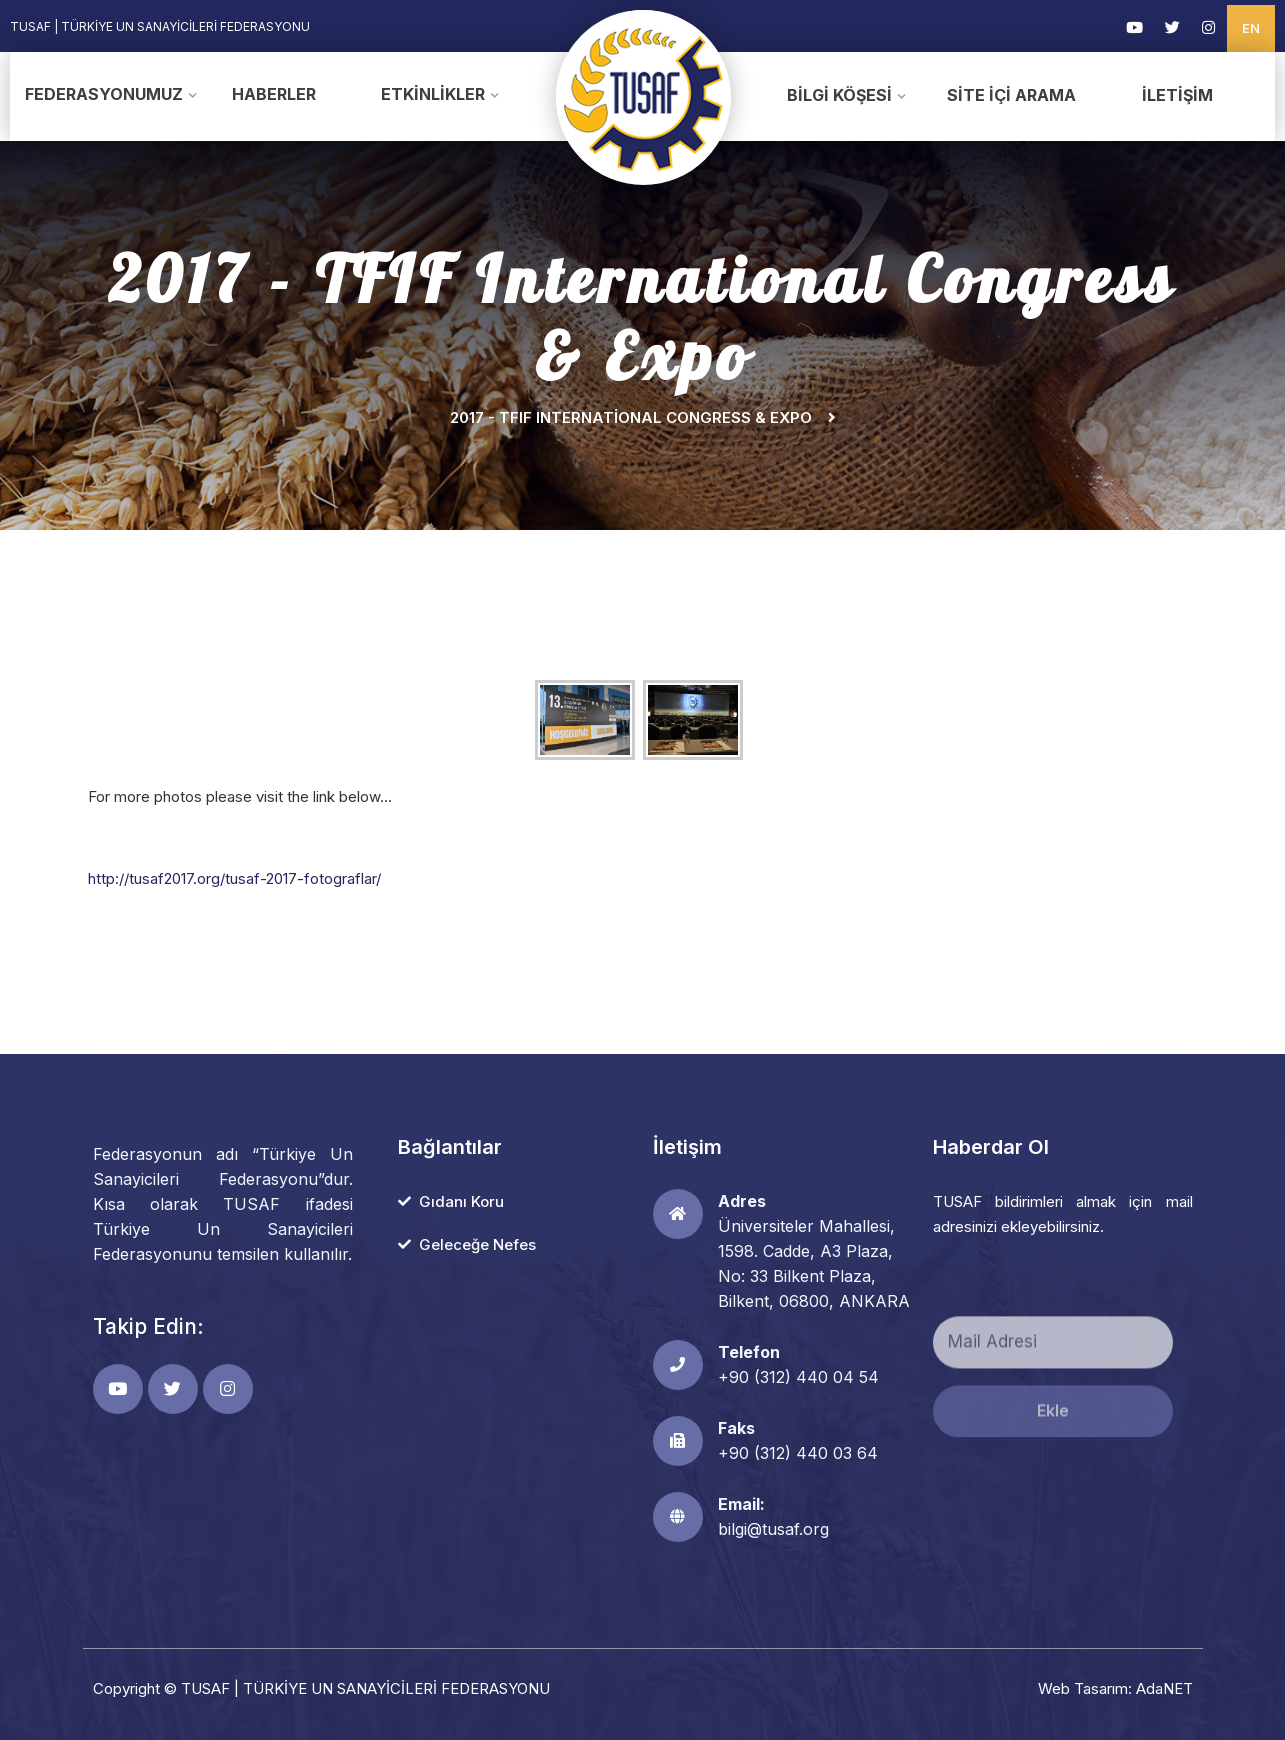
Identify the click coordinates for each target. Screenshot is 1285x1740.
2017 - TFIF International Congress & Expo (631, 417)
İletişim (1177, 95)
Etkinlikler (433, 94)
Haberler (274, 94)
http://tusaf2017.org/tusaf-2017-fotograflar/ (234, 878)
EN (1251, 28)
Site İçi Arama (1011, 95)
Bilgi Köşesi (839, 95)
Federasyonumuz (104, 94)
